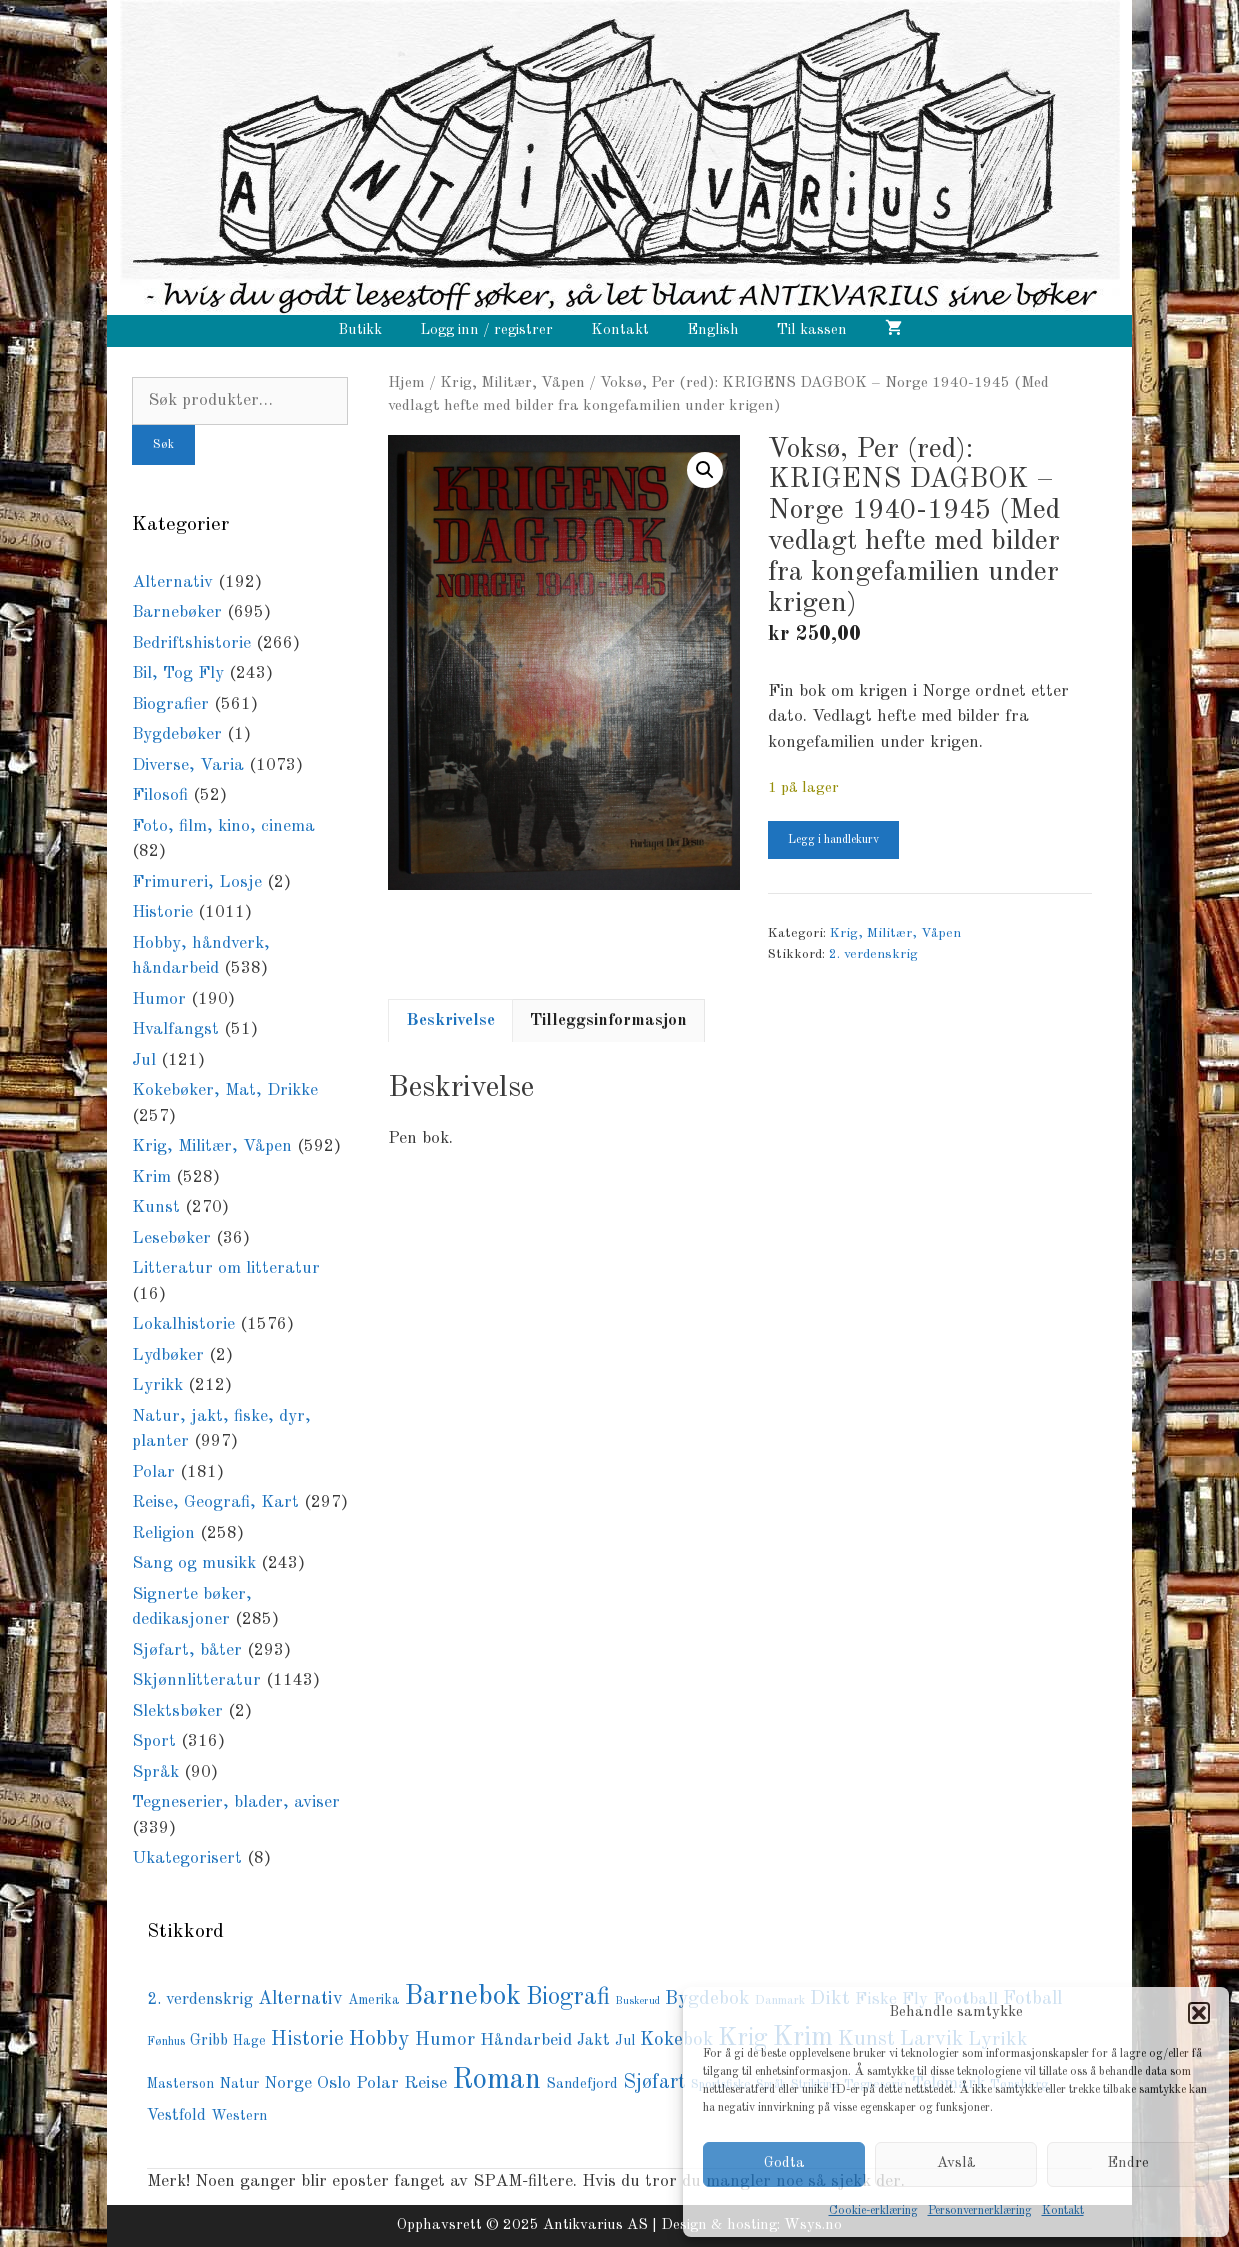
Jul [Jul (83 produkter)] (625, 2041)
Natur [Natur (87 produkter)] (239, 2084)
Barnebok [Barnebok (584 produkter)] (463, 1997)
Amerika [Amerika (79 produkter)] (374, 2000)
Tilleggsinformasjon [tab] (608, 1020)
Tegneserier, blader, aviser (236, 1802)
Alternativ (172, 582)
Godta (784, 2163)
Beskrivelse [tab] (450, 1020)
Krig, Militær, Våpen (512, 383)
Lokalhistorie (183, 1324)
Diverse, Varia (188, 765)
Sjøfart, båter (187, 1650)
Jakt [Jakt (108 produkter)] (593, 2041)
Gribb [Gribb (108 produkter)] (209, 2041)
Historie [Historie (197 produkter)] (307, 2040)
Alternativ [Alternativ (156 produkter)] (300, 1999)
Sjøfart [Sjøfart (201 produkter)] (654, 2083)
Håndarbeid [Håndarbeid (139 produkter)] (526, 2040)
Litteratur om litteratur (226, 1268)
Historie (162, 912)
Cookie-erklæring (873, 2211)
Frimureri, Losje (197, 882)
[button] (1199, 2013)
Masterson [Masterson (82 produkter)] (180, 2084)
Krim (151, 1177)
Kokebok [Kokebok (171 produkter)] (676, 2040)
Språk (155, 1772)
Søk (163, 445)
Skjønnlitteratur (196, 1680)
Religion (163, 1533)
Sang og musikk (194, 1563)
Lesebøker (171, 1238)
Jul (144, 1060)
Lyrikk (157, 1385)
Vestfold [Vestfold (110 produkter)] (176, 2116)
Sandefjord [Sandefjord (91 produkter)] (582, 2084)
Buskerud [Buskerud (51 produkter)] (637, 2001)
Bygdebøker (177, 734)
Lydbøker (168, 1355)
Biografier (170, 704)
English (713, 330)
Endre (1128, 2163)
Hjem (406, 383)
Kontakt (1063, 2211)
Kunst (156, 1207)
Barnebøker (177, 612)
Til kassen (812, 330)
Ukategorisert (187, 1858)
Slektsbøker (177, 1711)
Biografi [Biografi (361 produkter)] (568, 1997)
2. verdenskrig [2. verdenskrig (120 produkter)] (200, 1999)
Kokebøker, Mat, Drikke (225, 1090)
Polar (153, 1472)
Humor (159, 999)
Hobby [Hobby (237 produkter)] (379, 2039)
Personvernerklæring (980, 2211)
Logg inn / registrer (486, 330)
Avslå (956, 2163)
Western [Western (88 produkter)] (239, 2116)
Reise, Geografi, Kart (215, 1502)
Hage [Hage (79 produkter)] (249, 2041)
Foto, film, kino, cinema (223, 826)
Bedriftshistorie (191, 643)
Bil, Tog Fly (178, 673)
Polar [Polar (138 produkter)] (377, 2083)
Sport (154, 1741)
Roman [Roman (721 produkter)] (496, 2080)
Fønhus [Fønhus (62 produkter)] (166, 2042)
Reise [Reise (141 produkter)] (425, 2083)
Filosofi (160, 795)
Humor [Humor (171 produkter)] (445, 2040)
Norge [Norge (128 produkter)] (288, 2083)
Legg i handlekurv (833, 840)
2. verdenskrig (873, 954)
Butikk (360, 330)
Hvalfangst (175, 1029)
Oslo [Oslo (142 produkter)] (334, 2083)
